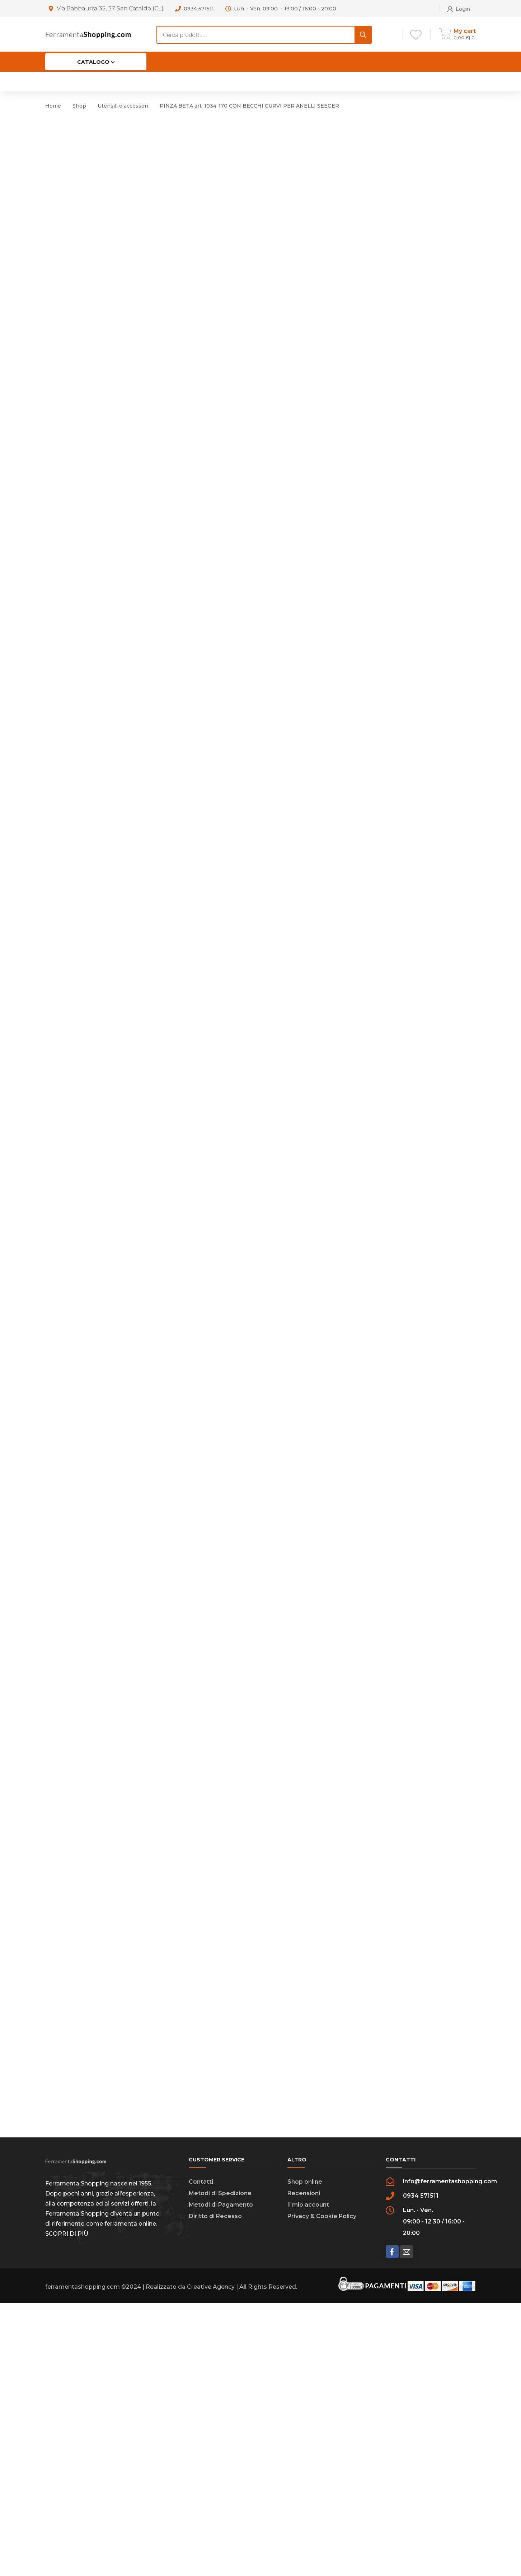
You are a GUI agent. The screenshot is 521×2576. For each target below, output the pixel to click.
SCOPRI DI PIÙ (66, 2507)
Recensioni (303, 2466)
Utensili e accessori (123, 106)
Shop (79, 106)
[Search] (363, 35)
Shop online (304, 2455)
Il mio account (308, 2478)
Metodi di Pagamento (221, 2478)
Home (53, 106)
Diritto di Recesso (215, 2489)
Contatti (201, 2455)
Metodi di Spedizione (220, 2466)
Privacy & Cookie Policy (321, 2489)
